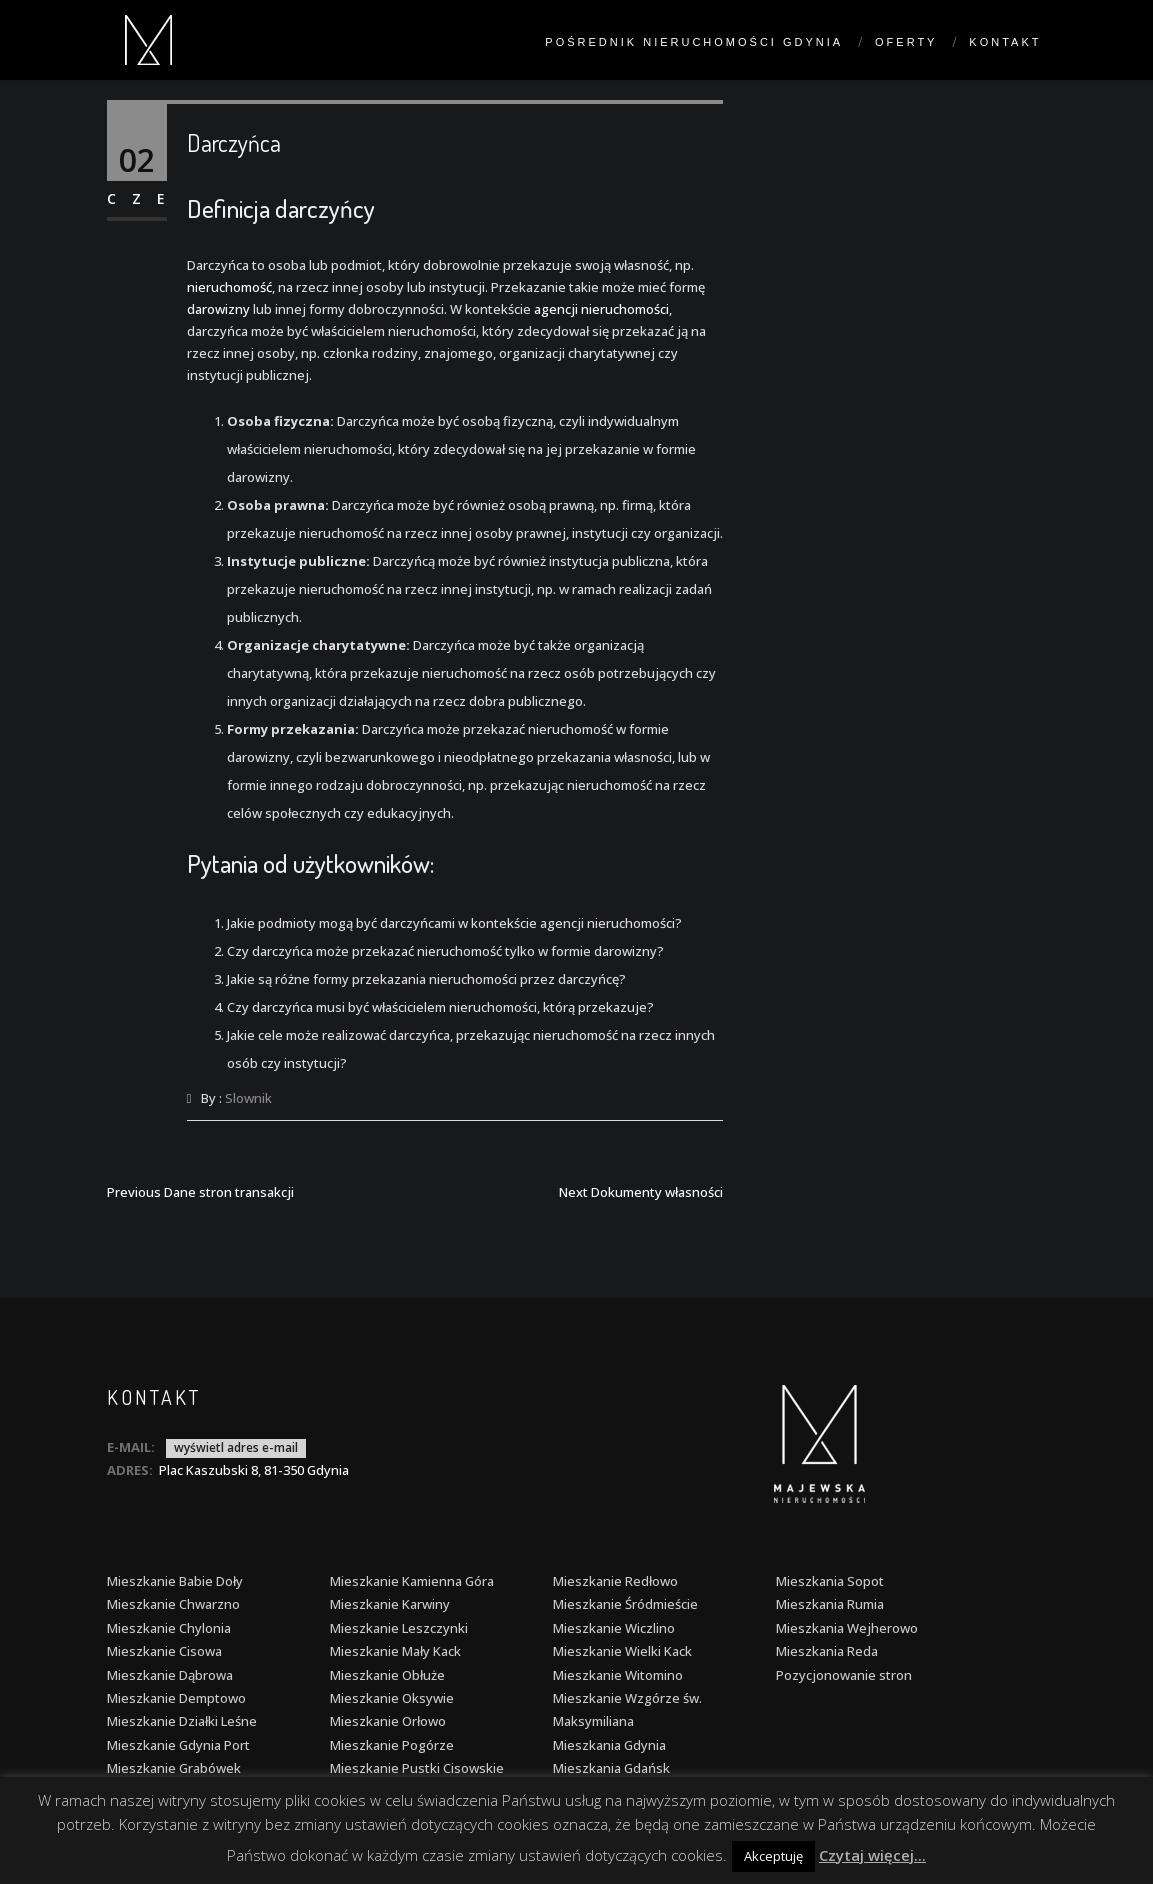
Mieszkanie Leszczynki (399, 1628)
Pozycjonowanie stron (844, 1675)
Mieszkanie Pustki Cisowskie (417, 1768)
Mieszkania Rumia (830, 1604)
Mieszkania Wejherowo (847, 1628)
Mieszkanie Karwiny (390, 1604)
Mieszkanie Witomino (618, 1675)
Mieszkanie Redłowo (615, 1581)
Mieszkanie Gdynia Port (178, 1745)
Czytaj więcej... (872, 1855)
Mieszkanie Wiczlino (614, 1628)
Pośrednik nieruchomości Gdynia (694, 42)
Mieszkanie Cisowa (164, 1651)
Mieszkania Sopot (830, 1581)
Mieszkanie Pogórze (392, 1745)
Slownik (248, 1098)
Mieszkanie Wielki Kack (622, 1651)
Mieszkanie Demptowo (176, 1698)
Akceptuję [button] (773, 1856)
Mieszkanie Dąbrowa (170, 1675)
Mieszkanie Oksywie (392, 1698)
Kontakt (1005, 42)
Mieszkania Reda (827, 1651)
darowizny (218, 309)
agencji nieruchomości (601, 309)
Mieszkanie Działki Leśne (182, 1721)
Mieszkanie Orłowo (388, 1721)
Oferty (906, 42)
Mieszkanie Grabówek (174, 1768)
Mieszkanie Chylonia (169, 1628)
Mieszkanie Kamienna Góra (412, 1581)
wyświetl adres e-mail (236, 1447)
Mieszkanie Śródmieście (625, 1604)
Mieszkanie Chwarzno (173, 1604)
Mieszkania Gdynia (609, 1745)
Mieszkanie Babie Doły (175, 1581)
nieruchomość (229, 287)
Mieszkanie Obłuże (387, 1675)
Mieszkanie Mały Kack (395, 1651)
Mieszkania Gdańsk (611, 1768)
